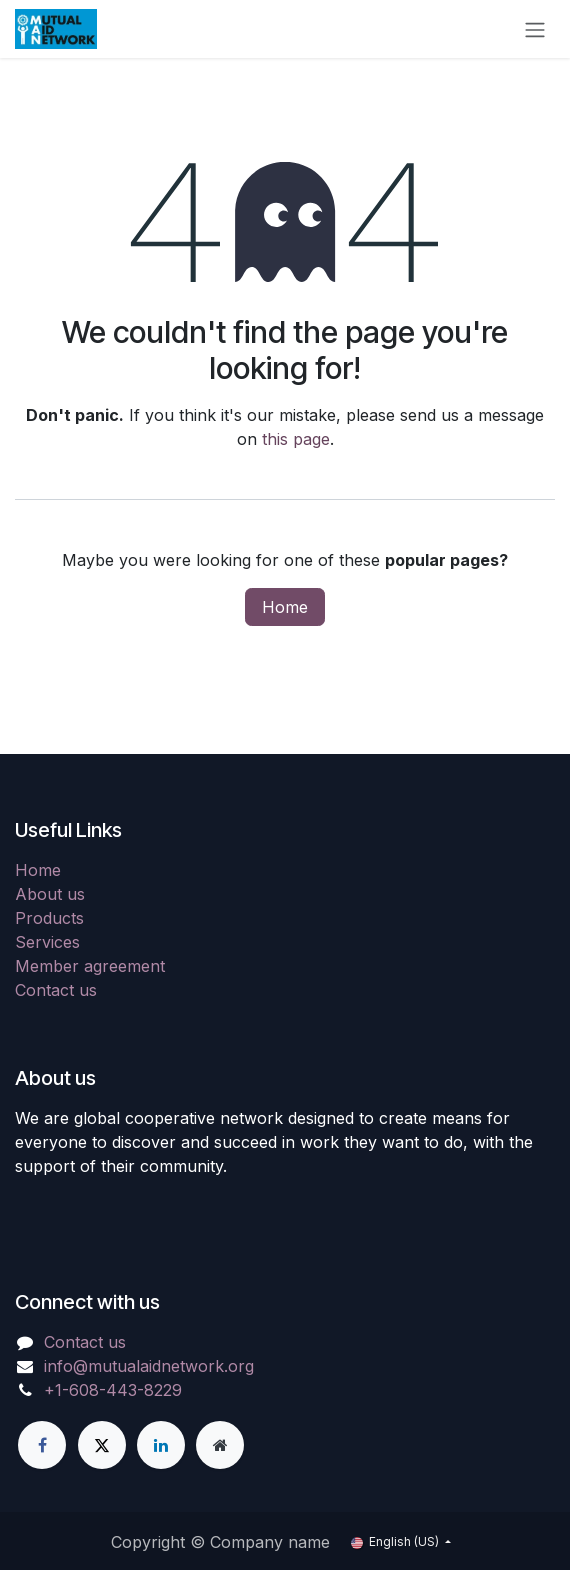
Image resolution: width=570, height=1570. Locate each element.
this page (296, 439)
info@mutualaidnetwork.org (149, 1366)
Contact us (56, 990)
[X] (102, 1445)
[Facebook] (42, 1445)
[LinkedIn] (161, 1445)
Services (47, 942)
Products (49, 918)
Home (285, 607)
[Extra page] (220, 1445)
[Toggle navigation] (535, 29)
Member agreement (90, 966)
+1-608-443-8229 (113, 1390)
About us (50, 894)
